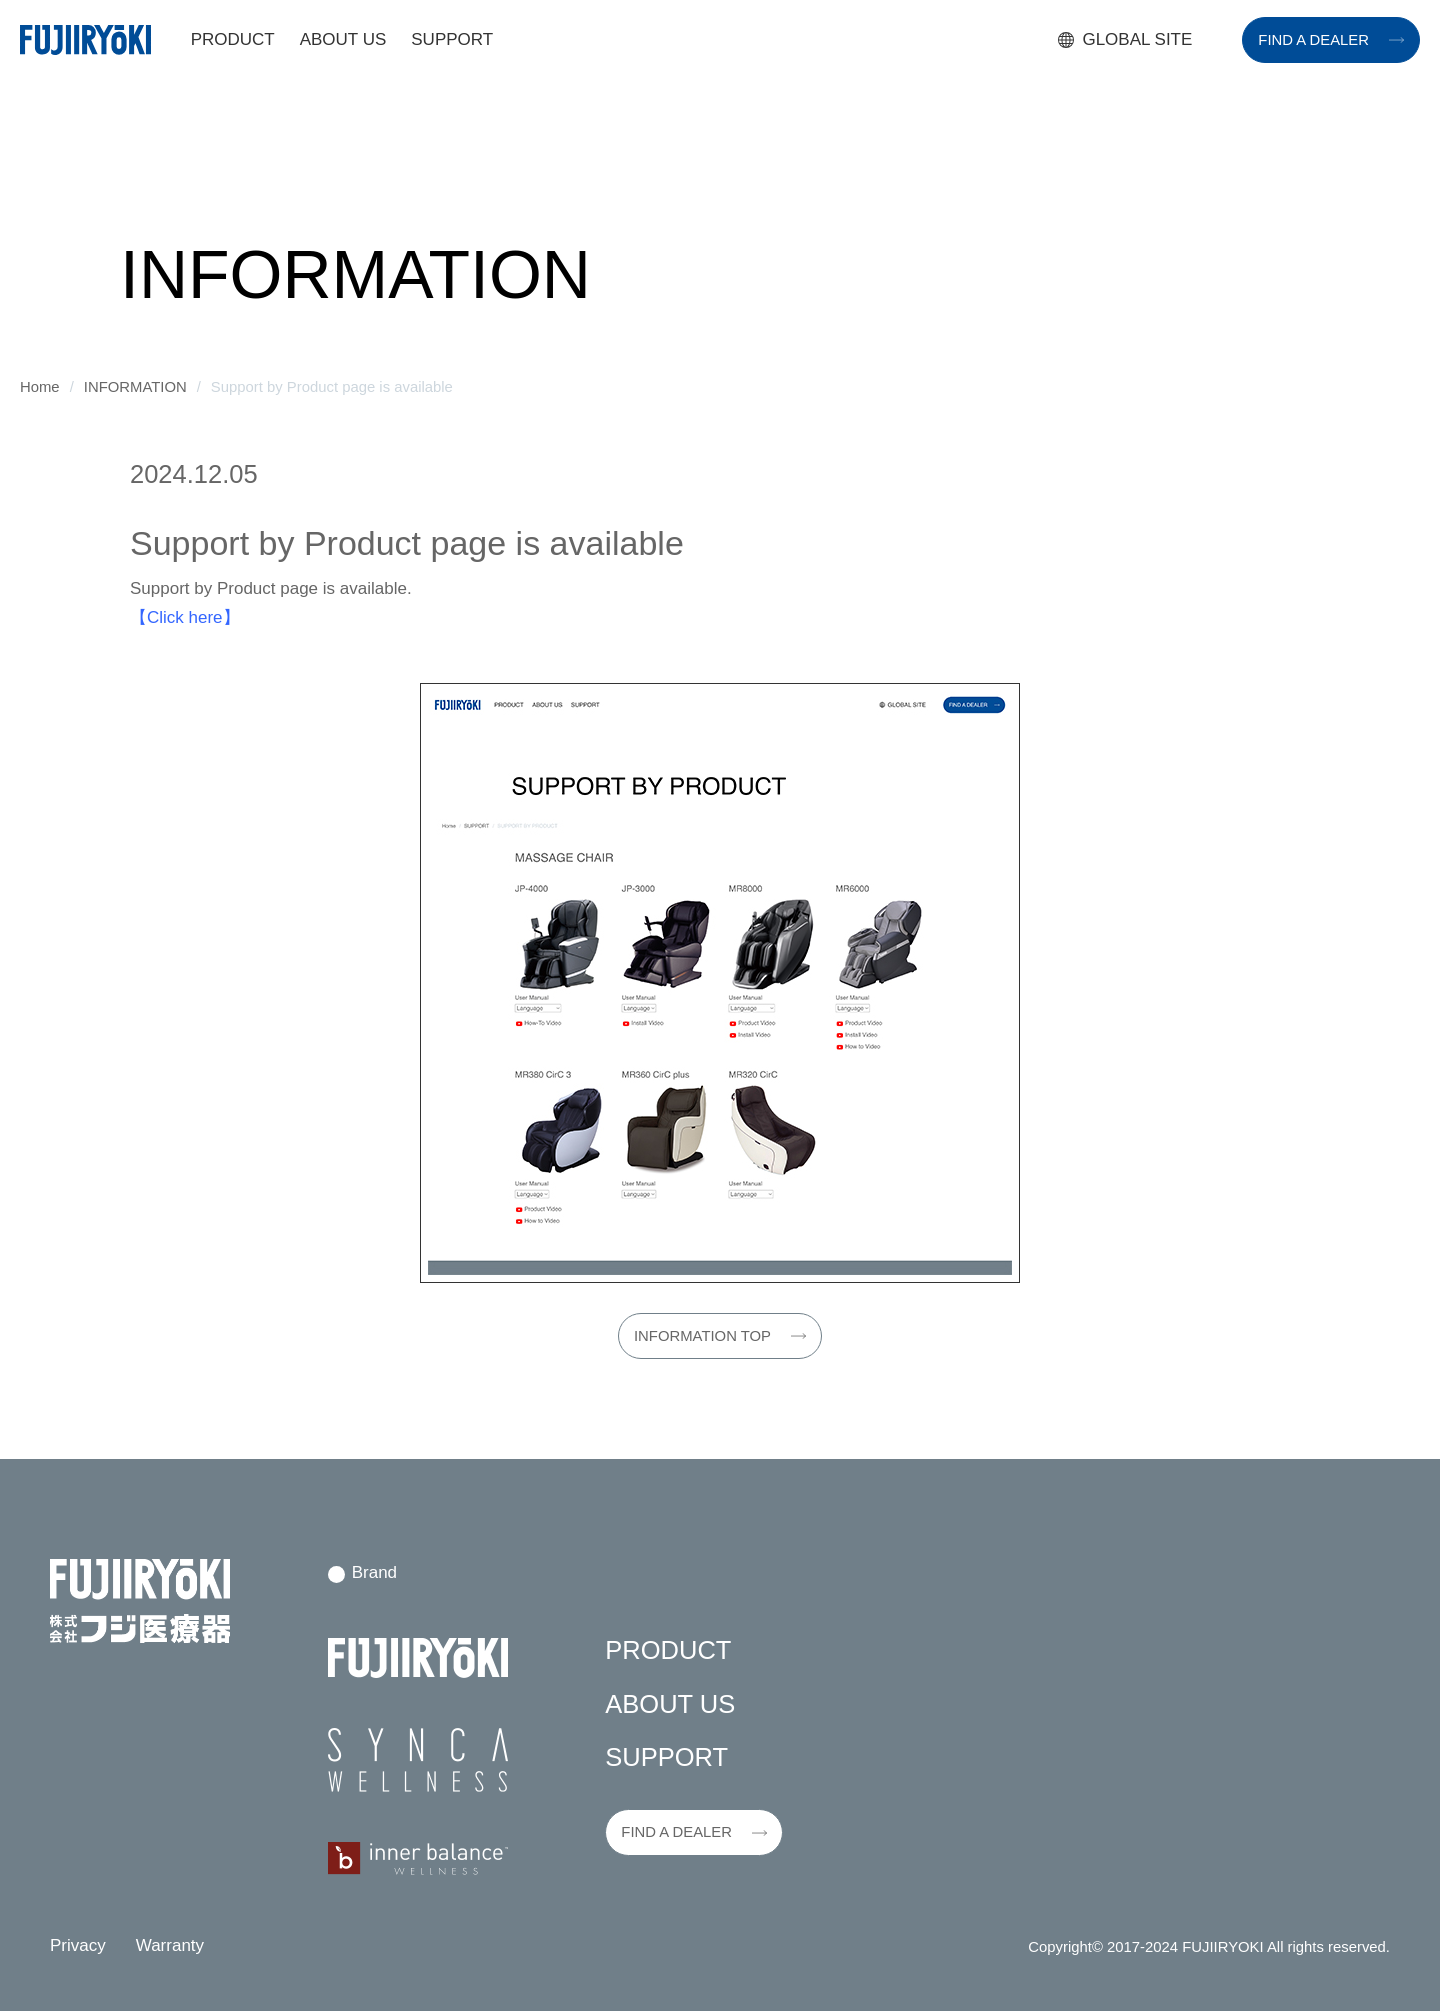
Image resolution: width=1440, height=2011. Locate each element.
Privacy (78, 1945)
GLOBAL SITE (1137, 39)
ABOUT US (343, 39)
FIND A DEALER (1313, 40)
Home (40, 387)
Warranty (170, 1945)
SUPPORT (452, 39)
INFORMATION (135, 387)
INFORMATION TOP (702, 1336)
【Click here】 (185, 617)
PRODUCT (233, 39)
